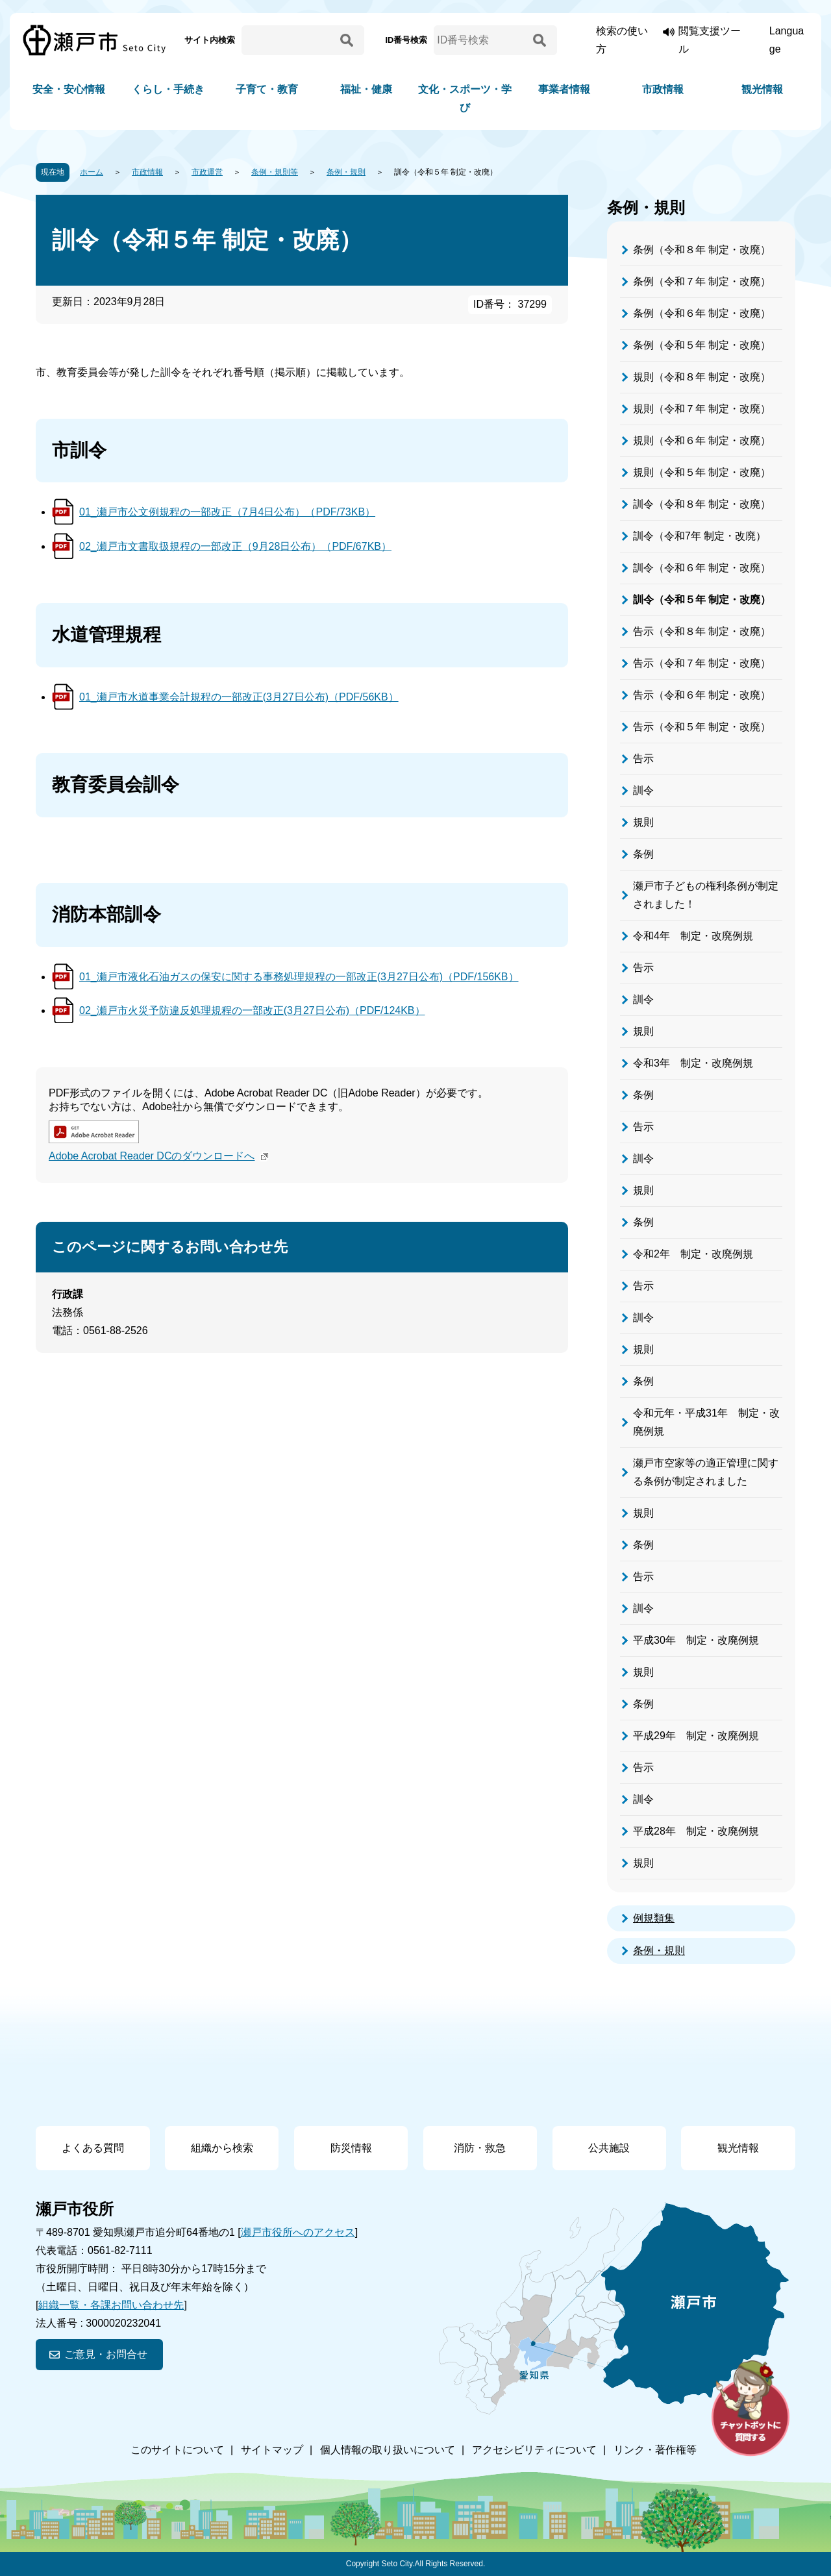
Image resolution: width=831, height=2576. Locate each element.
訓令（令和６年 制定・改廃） (702, 567)
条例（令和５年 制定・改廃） (702, 345)
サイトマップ (272, 2449)
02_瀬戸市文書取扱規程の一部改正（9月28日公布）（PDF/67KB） (235, 546)
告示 (643, 758)
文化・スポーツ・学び (465, 98)
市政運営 (207, 172)
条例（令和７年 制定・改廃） (702, 281)
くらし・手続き (168, 89)
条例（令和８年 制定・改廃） (702, 249)
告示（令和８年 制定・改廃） (702, 631)
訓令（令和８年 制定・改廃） (702, 504)
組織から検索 (222, 2147)
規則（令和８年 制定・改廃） (702, 376)
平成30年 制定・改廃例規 (696, 1640)
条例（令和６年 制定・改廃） (702, 313)
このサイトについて (177, 2449)
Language (786, 40)
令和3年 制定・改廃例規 (693, 1063)
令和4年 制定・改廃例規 (693, 935)
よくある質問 (93, 2147)
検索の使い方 (622, 40)
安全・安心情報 (68, 89)
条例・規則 (346, 172)
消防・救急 (480, 2147)
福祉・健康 (366, 89)
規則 (643, 822)
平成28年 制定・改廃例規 (696, 1831)
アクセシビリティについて (534, 2449)
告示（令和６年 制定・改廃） (702, 694)
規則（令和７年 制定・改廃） (702, 408)
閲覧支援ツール (709, 40)
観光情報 (762, 89)
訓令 (643, 790)
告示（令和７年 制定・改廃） (702, 663)
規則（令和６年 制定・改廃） (702, 440)
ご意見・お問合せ (105, 2354)
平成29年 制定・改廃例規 (696, 1735)
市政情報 (663, 89)
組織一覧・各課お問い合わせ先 (111, 2304)
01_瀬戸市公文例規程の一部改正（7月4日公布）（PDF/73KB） (227, 511)
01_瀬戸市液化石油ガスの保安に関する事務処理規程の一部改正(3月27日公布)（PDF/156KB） (299, 976)
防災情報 (351, 2147)
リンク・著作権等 (655, 2449)
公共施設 (609, 2147)
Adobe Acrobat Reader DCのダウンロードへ (160, 1155)
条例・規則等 (274, 172)
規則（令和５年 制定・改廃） (702, 472)
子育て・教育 (267, 89)
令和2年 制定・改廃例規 (693, 1253)
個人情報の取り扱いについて (387, 2449)
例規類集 (654, 1918)
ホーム (91, 172)
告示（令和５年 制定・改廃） (702, 726)
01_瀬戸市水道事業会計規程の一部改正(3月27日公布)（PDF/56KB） (239, 696)
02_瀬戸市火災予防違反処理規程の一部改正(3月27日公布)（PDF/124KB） (252, 1010)
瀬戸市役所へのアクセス (298, 2232)
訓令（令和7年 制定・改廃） (699, 535)
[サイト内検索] (289, 40)
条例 (643, 854)
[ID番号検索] (481, 40)
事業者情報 (564, 89)
